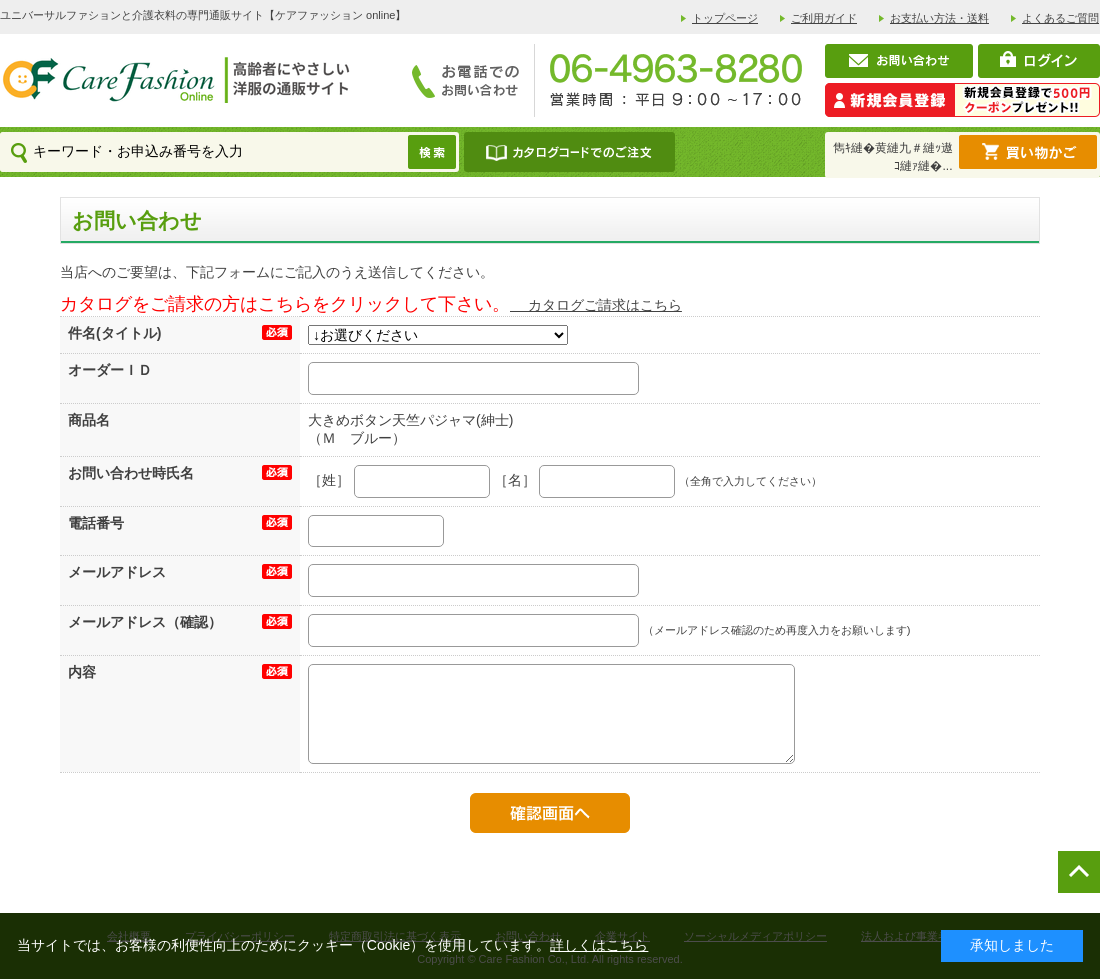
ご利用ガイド (824, 18)
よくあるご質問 (1060, 18)
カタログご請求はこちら (596, 305)
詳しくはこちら (599, 945)
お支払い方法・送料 (939, 18)
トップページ (725, 18)
